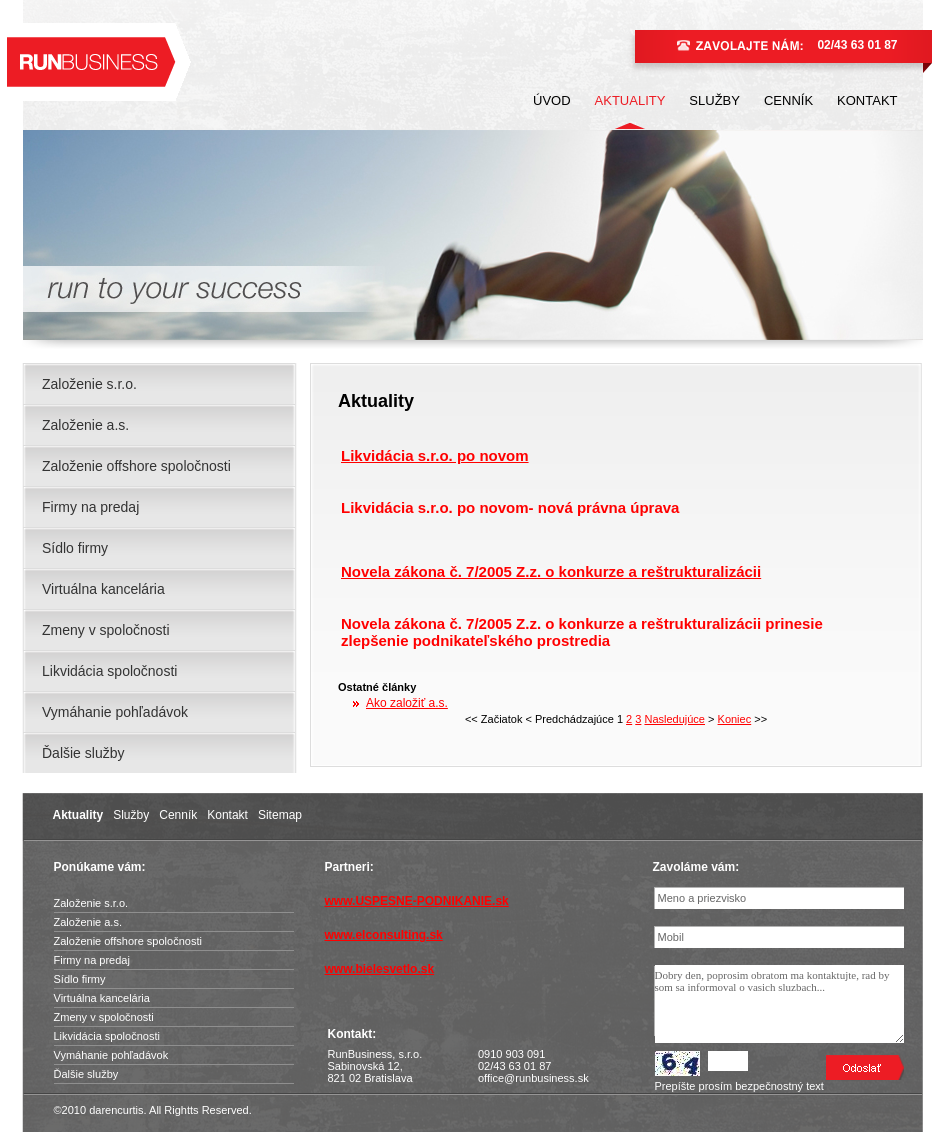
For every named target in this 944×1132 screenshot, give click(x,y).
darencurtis (116, 1110)
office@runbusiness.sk (533, 1078)
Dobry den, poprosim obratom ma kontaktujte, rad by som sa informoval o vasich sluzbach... (779, 1004)
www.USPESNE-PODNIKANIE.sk (417, 901)
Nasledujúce (674, 719)
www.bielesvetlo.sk (380, 969)
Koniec (735, 719)
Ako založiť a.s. (407, 703)
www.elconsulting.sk (384, 935)
